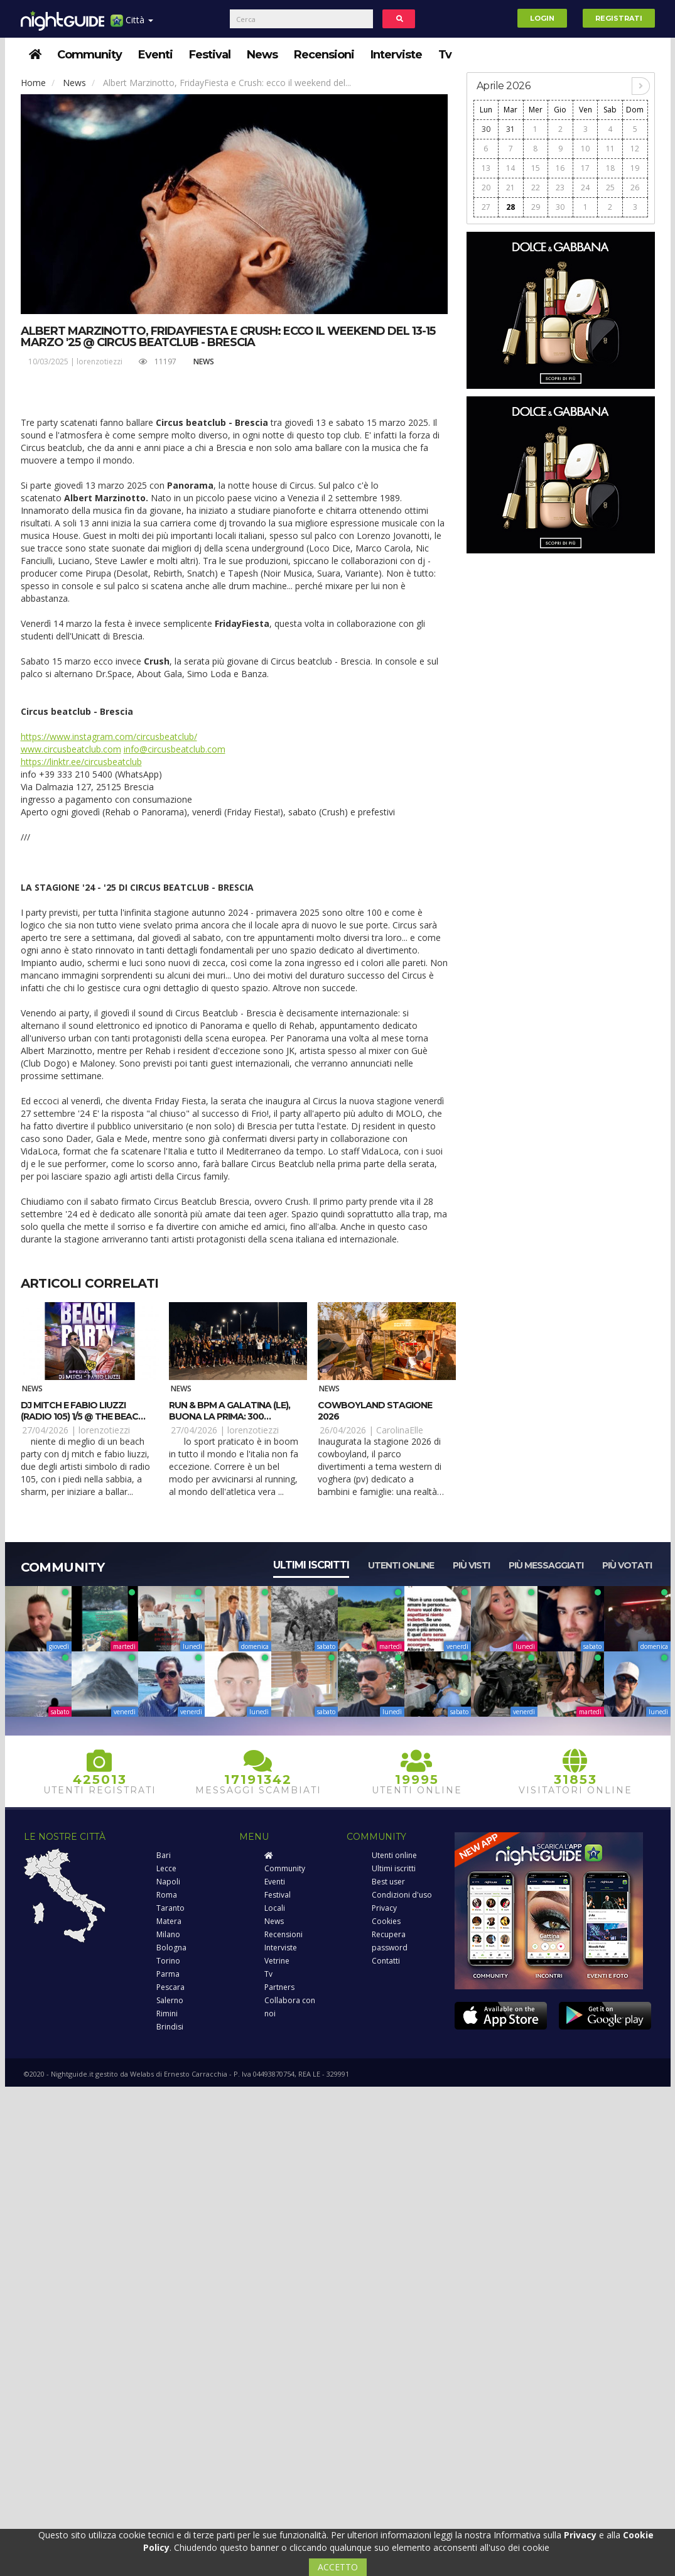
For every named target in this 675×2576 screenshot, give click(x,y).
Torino (168, 1960)
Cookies (386, 1921)
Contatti (386, 1960)
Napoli (168, 1881)
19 (634, 168)
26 (634, 187)
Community (89, 55)
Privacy (384, 1908)
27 (486, 207)
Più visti (471, 1565)
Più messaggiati (546, 1565)
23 (560, 187)
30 (486, 129)
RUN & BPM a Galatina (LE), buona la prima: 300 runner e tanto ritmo (229, 1416)
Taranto (170, 1908)
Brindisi (169, 2026)
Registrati (618, 18)
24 (585, 187)
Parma (168, 1974)
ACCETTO (338, 2567)
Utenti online (401, 1565)
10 (585, 148)
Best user (388, 1881)
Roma (166, 1894)
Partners (279, 1987)
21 (510, 187)
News (262, 55)
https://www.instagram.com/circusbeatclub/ (109, 736)
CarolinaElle (399, 1430)
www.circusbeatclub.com (71, 749)
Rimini (167, 2013)
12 (634, 148)
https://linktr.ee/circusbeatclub (81, 762)
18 (610, 168)
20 (486, 187)
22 (535, 187)
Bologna (171, 1947)
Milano (168, 1934)
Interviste (396, 55)
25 (610, 187)
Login (542, 18)
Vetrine (276, 1960)
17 (585, 168)
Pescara (170, 1987)
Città (132, 25)
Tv (444, 55)
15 (535, 168)
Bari (163, 1855)
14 (510, 168)
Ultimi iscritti (311, 1565)
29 (535, 207)
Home (33, 83)
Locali (274, 1908)
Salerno (169, 2000)
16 (560, 168)
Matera (168, 1921)
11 (610, 148)
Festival (209, 55)
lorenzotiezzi (99, 361)
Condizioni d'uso (402, 1894)
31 (510, 129)
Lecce (166, 1868)
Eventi (155, 55)
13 (486, 168)
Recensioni (324, 55)
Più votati (627, 1565)
